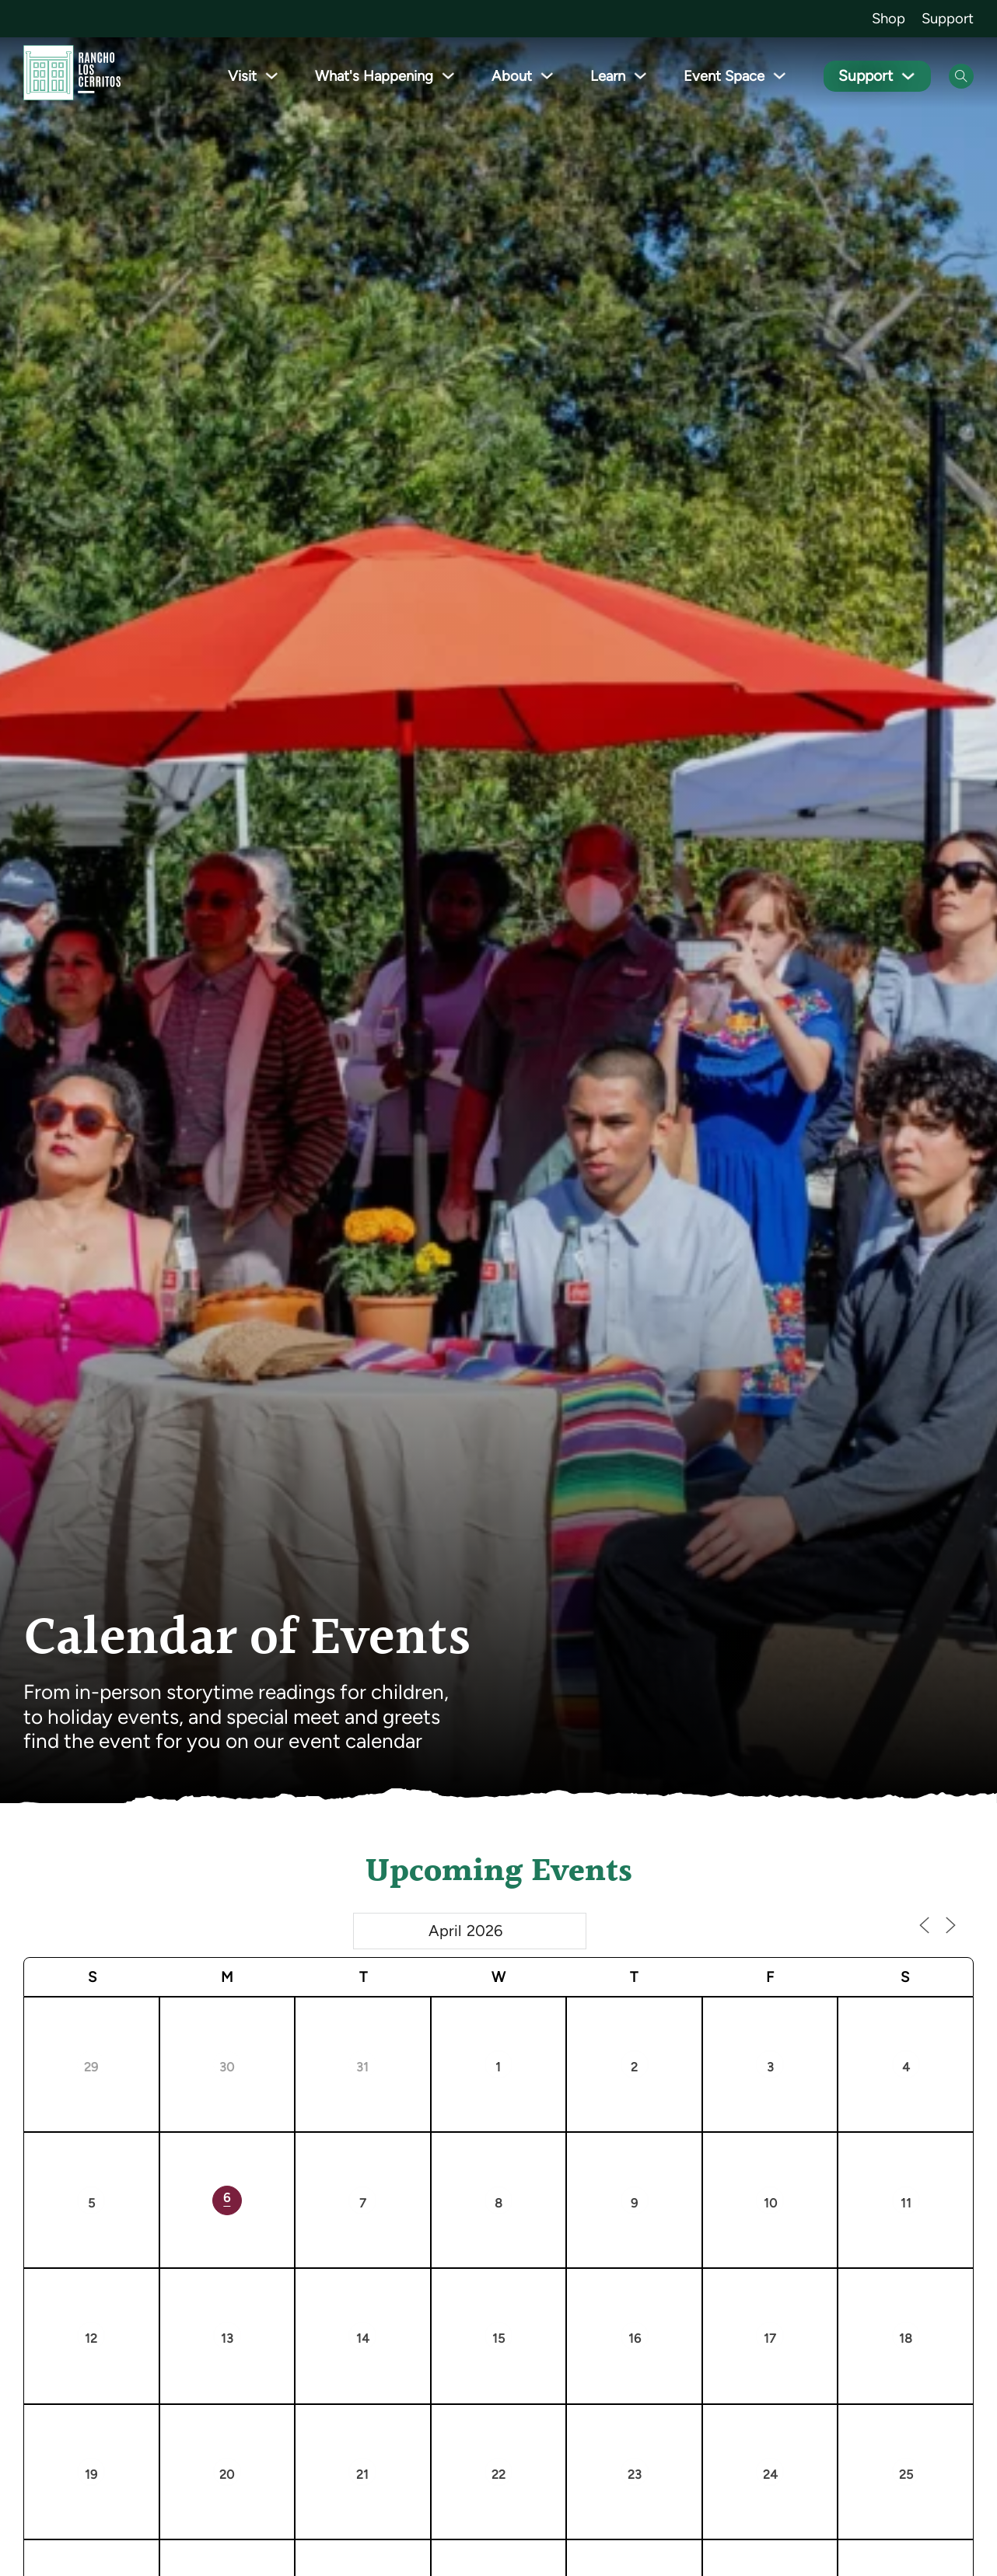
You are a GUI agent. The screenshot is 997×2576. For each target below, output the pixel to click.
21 (362, 2474)
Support (948, 18)
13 (227, 2338)
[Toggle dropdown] (276, 75)
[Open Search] (961, 76)
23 (635, 2474)
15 (498, 2338)
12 (91, 2338)
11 (906, 2203)
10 (770, 2203)
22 (498, 2474)
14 (362, 2338)
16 (634, 2338)
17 (770, 2338)
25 (906, 2474)
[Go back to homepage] (72, 76)
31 (362, 2067)
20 (226, 2474)
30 (226, 2067)
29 (91, 2067)
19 (91, 2474)
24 (770, 2474)
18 (905, 2338)
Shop (888, 18)
